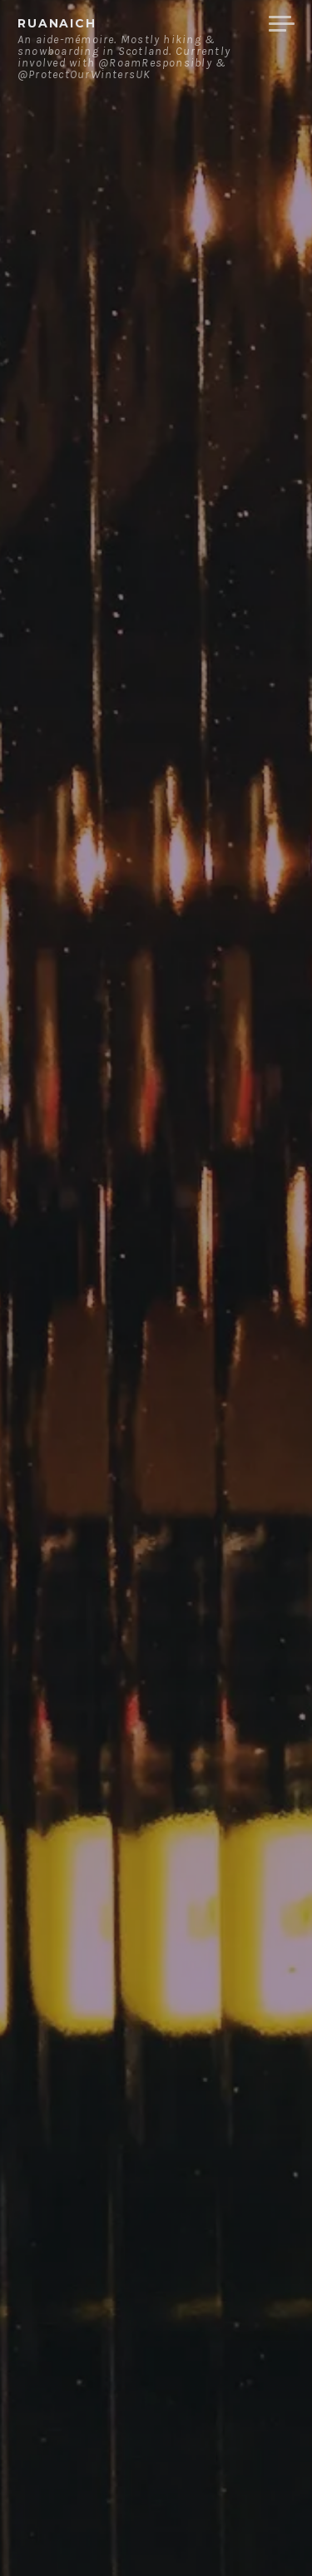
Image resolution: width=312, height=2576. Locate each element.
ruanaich (57, 23)
